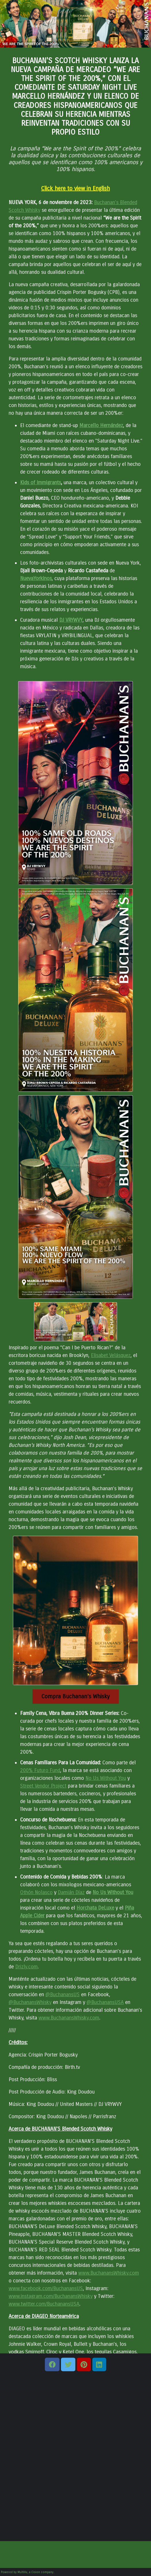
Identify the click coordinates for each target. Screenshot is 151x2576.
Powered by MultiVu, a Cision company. (27, 2572)
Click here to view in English (75, 188)
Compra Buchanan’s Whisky (75, 1696)
